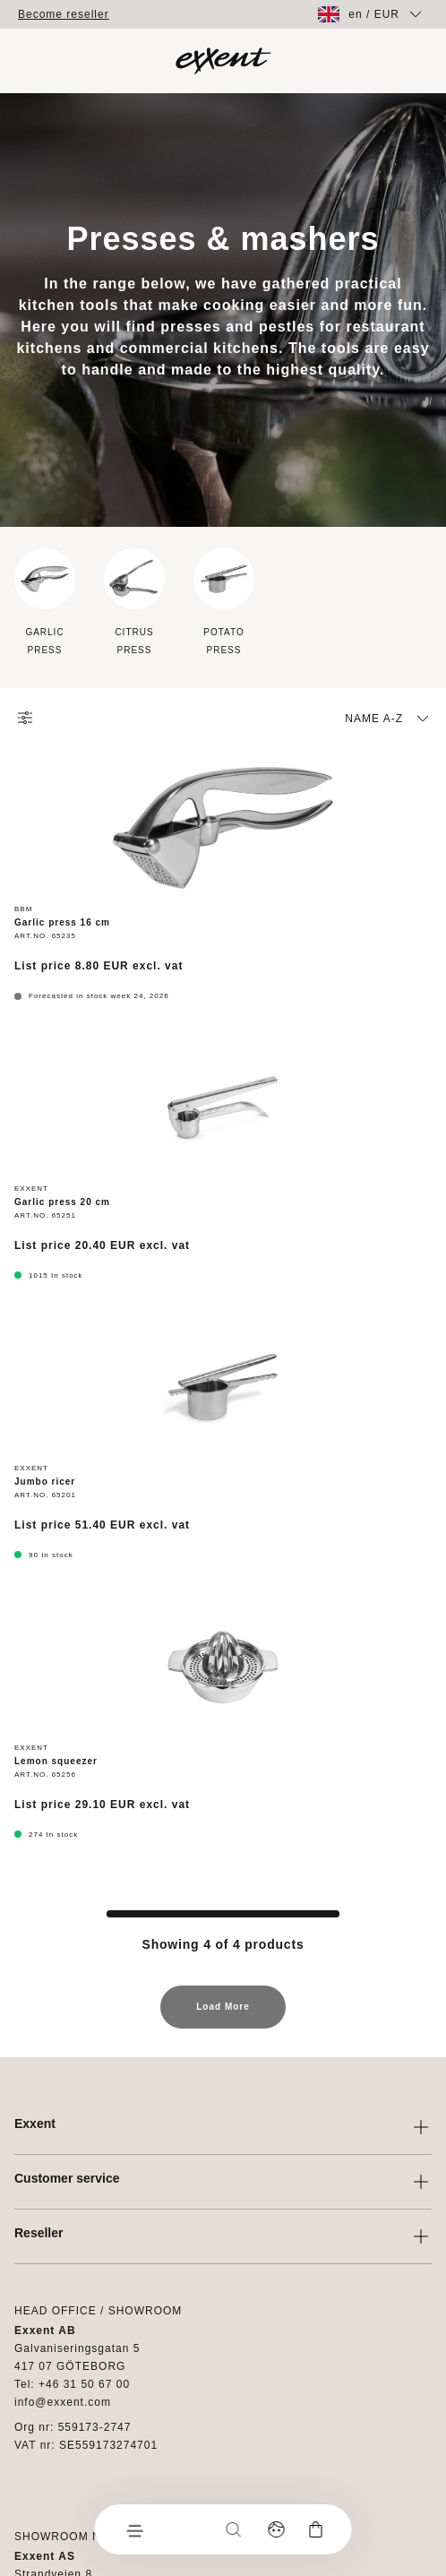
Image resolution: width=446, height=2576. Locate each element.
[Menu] (134, 2529)
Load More (223, 2015)
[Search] (234, 2529)
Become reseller (63, 14)
